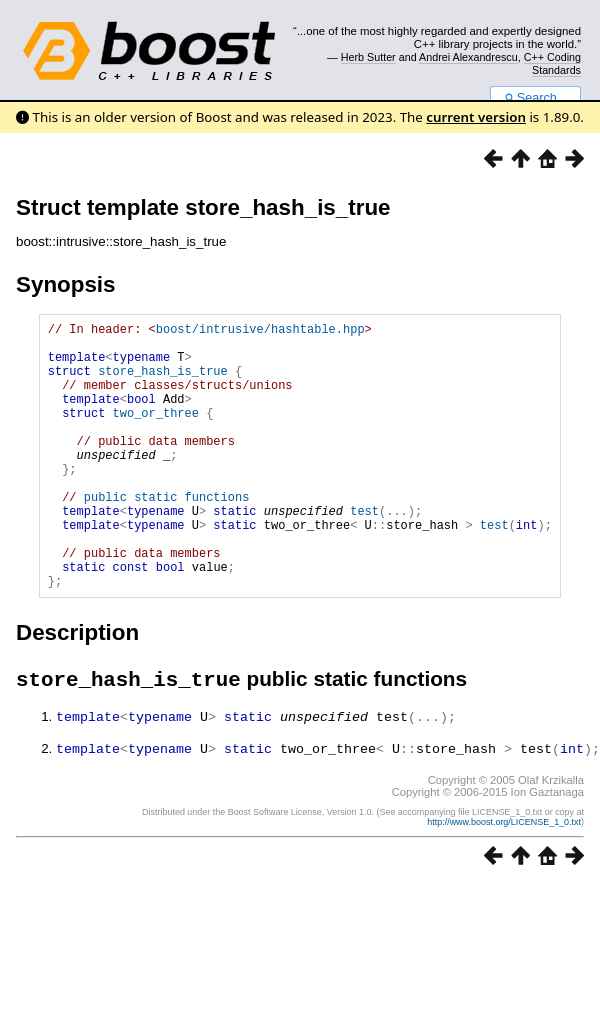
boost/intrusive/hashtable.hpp (260, 331)
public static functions (167, 535)
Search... (535, 98)
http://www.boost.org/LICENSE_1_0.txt (504, 880)
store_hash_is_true (163, 382)
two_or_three (156, 433)
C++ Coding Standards (552, 63)
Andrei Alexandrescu (468, 57)
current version (476, 117)
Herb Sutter (368, 57)
